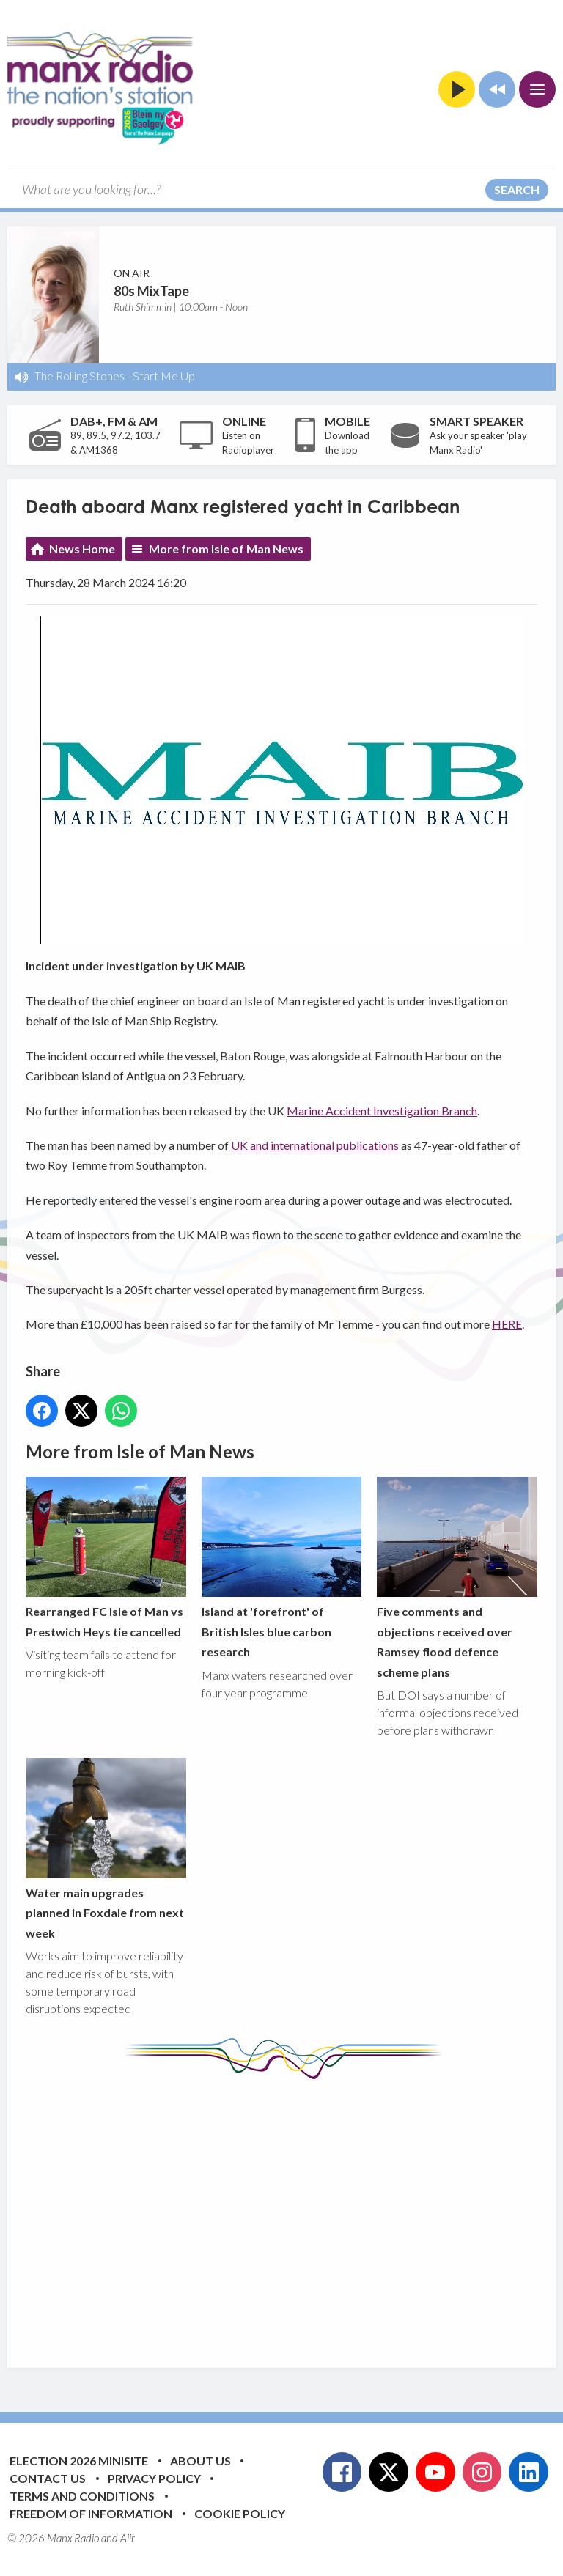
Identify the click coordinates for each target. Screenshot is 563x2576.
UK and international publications (315, 1145)
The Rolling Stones (79, 376)
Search (517, 189)
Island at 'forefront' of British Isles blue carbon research (282, 1567)
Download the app (347, 442)
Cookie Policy (239, 2513)
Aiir (127, 2537)
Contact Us (48, 2478)
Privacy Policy (154, 2478)
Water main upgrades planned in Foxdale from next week (106, 1849)
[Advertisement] (294, 2212)
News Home (82, 549)
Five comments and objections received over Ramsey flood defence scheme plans (457, 1577)
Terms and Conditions (82, 2496)
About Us (200, 2461)
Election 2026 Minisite (79, 2461)
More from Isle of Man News (226, 549)
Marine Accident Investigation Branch (382, 1111)
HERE (507, 1325)
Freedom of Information (91, 2513)
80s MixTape (151, 291)
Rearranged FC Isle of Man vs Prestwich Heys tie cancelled (106, 1557)
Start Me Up (164, 376)
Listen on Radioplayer (248, 442)
